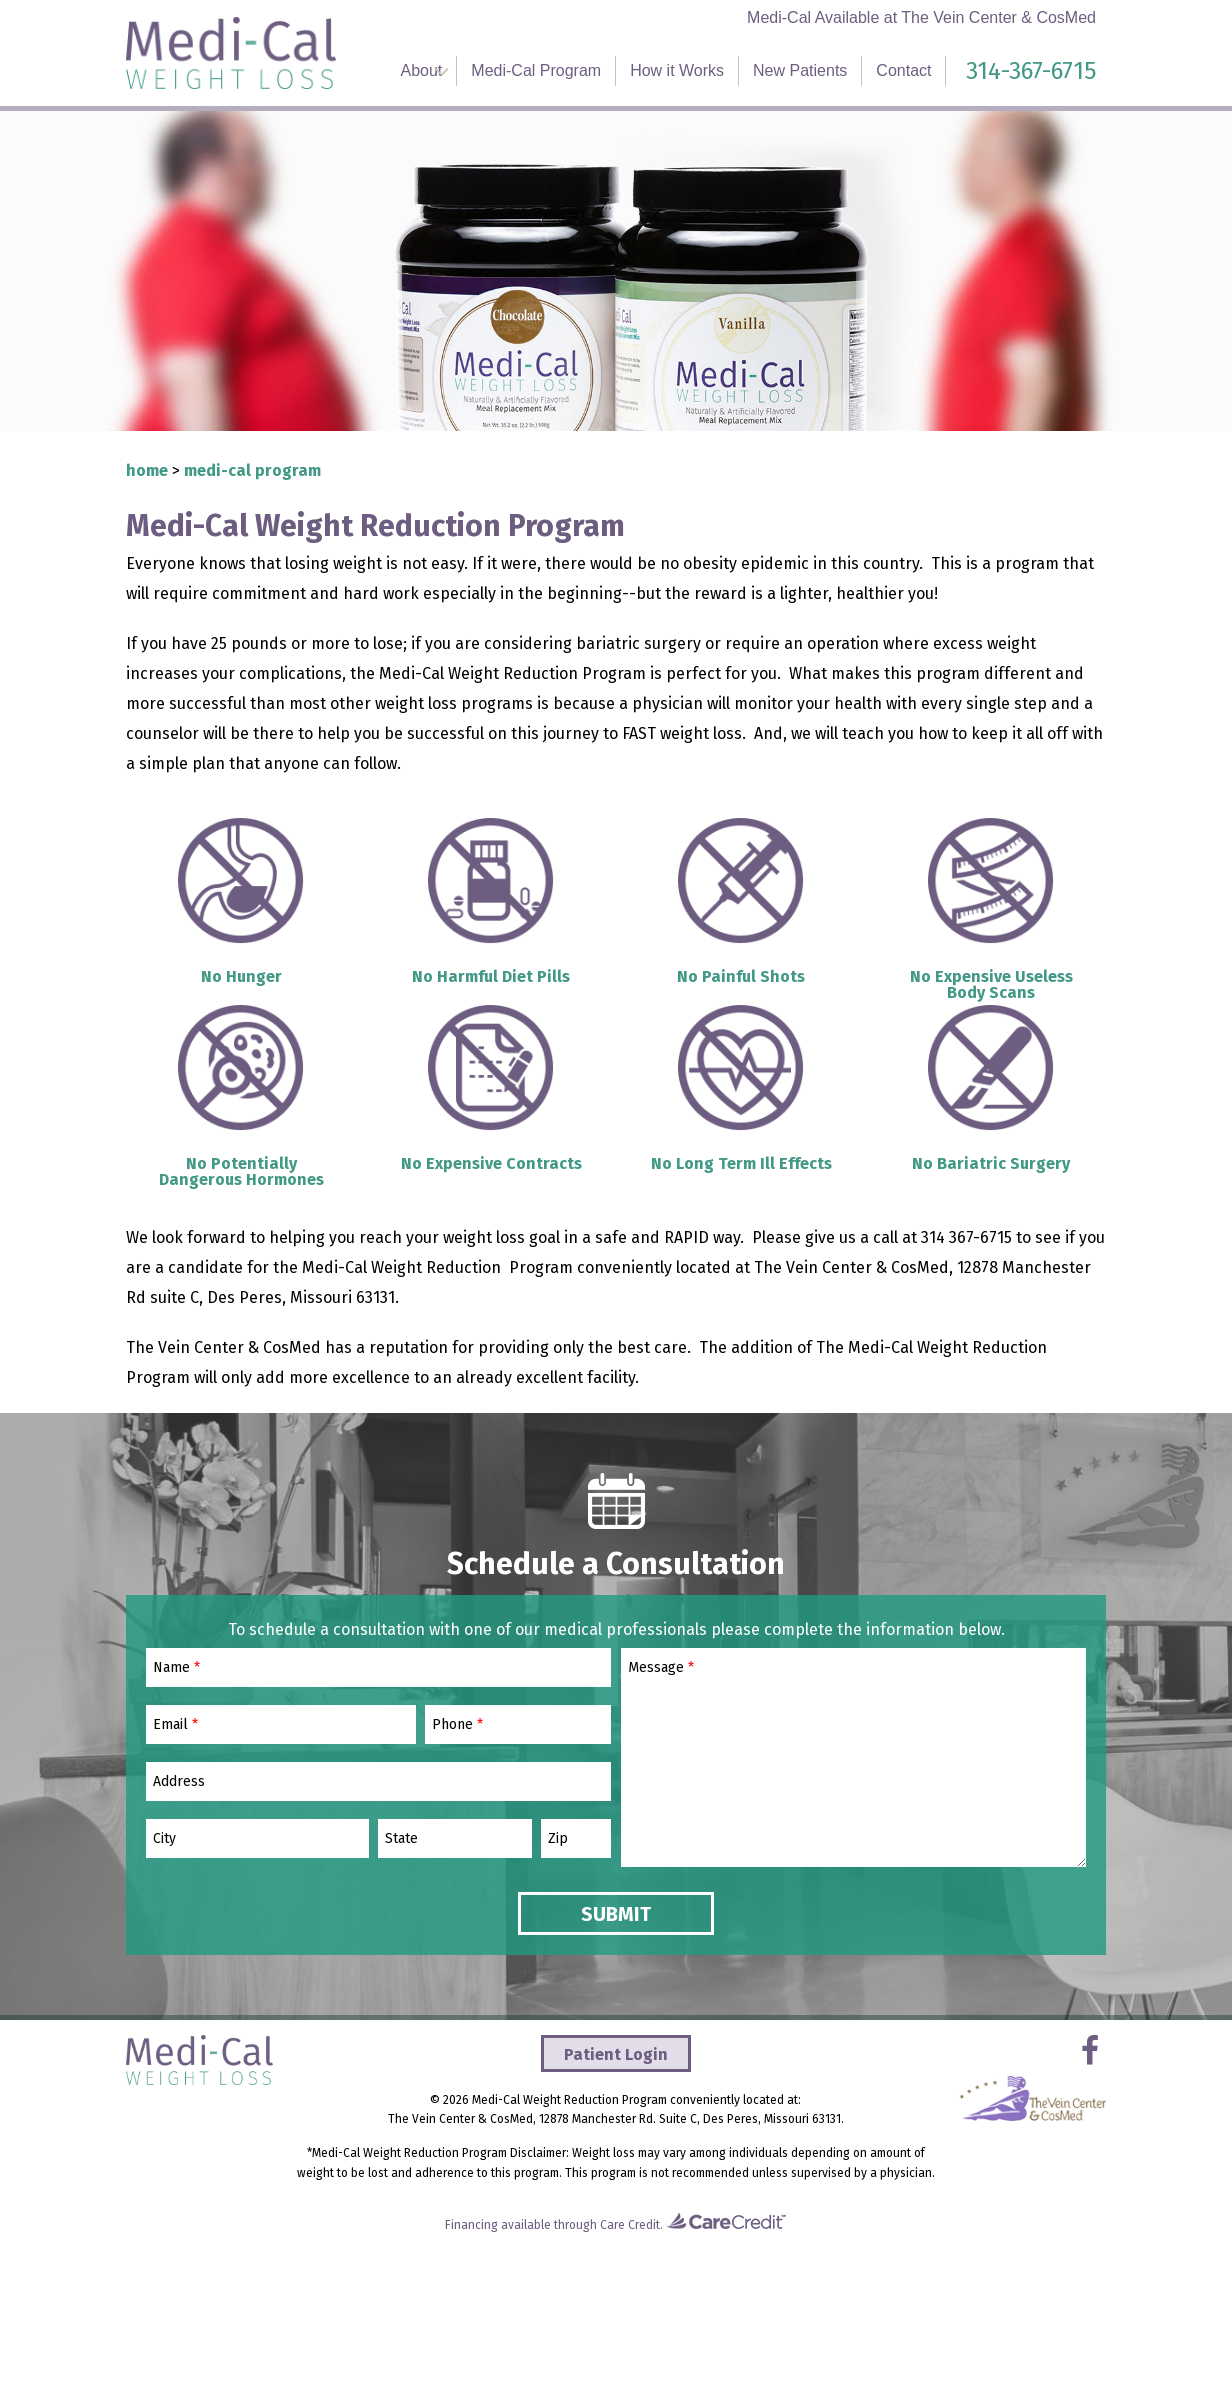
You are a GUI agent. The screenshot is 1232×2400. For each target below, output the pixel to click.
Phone (457, 1725)
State (401, 1839)
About (422, 70)
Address (179, 1782)
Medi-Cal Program (536, 70)
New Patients (800, 70)
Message (661, 1668)
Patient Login (616, 2054)
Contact (903, 70)
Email (175, 1725)
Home (147, 470)
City (164, 1839)
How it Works (677, 70)
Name (176, 1668)
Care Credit (630, 2225)
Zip (558, 1839)
